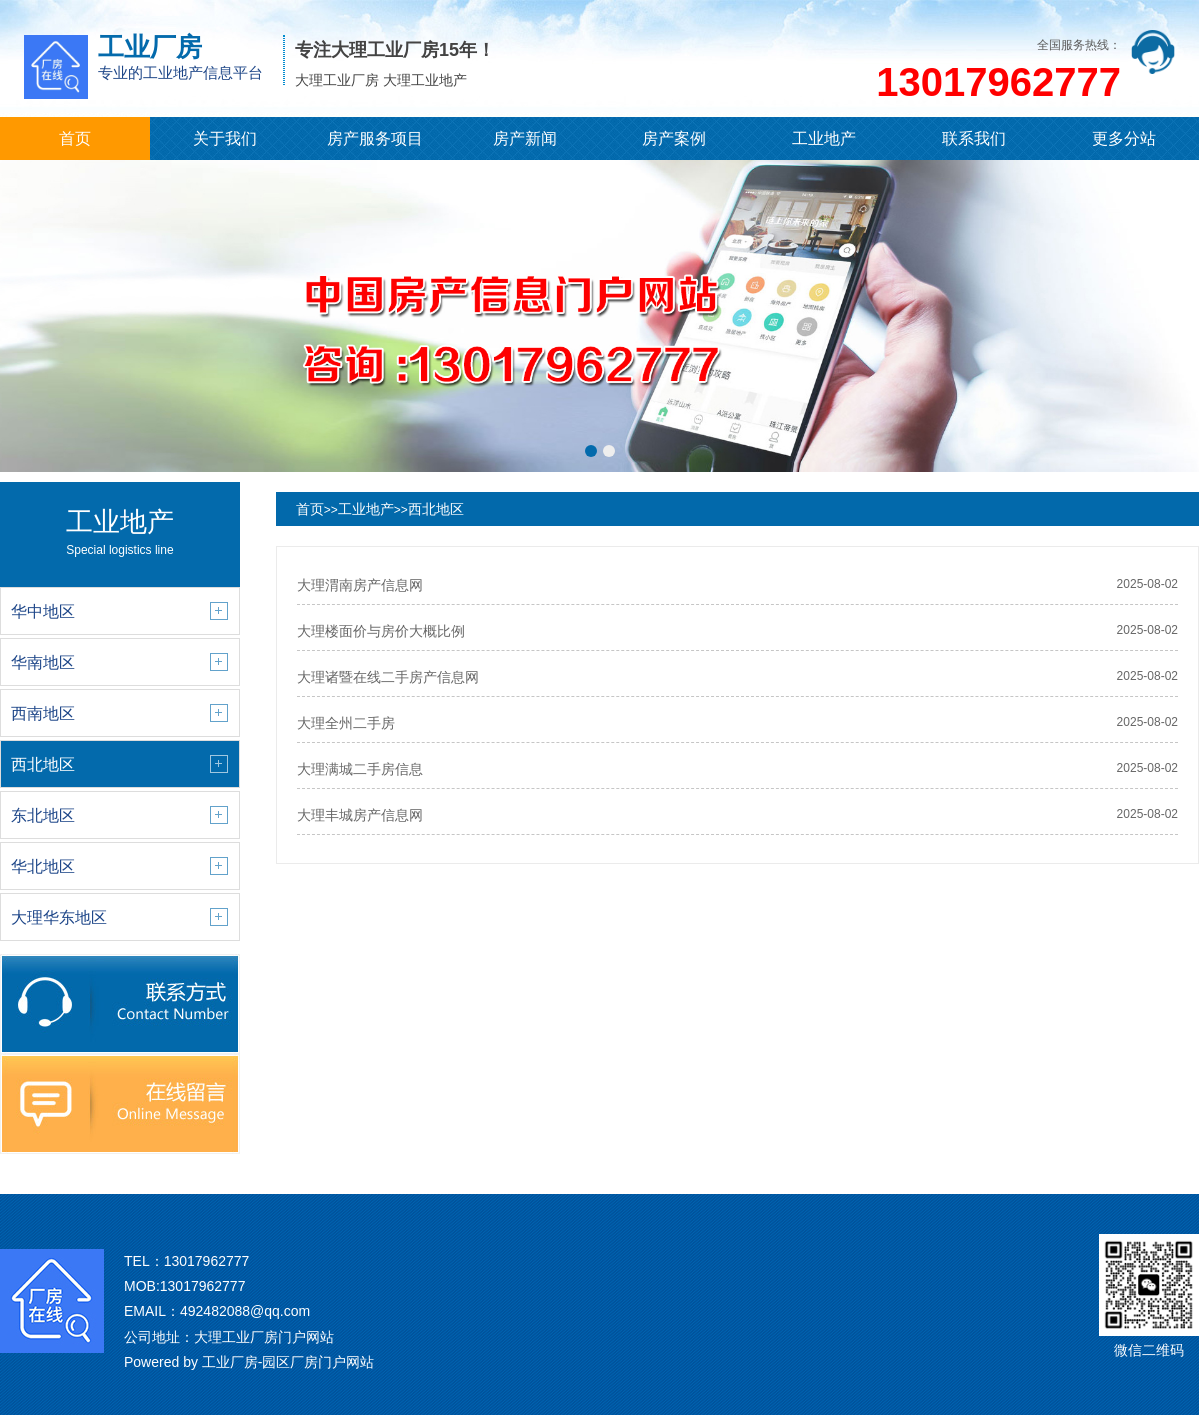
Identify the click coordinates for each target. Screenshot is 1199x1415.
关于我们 (225, 138)
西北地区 (436, 509)
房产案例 (674, 138)
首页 (75, 138)
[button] (591, 451)
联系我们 (974, 138)
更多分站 (1124, 138)
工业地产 (824, 138)
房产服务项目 (375, 138)
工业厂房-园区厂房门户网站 (288, 1362)
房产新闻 (525, 138)
